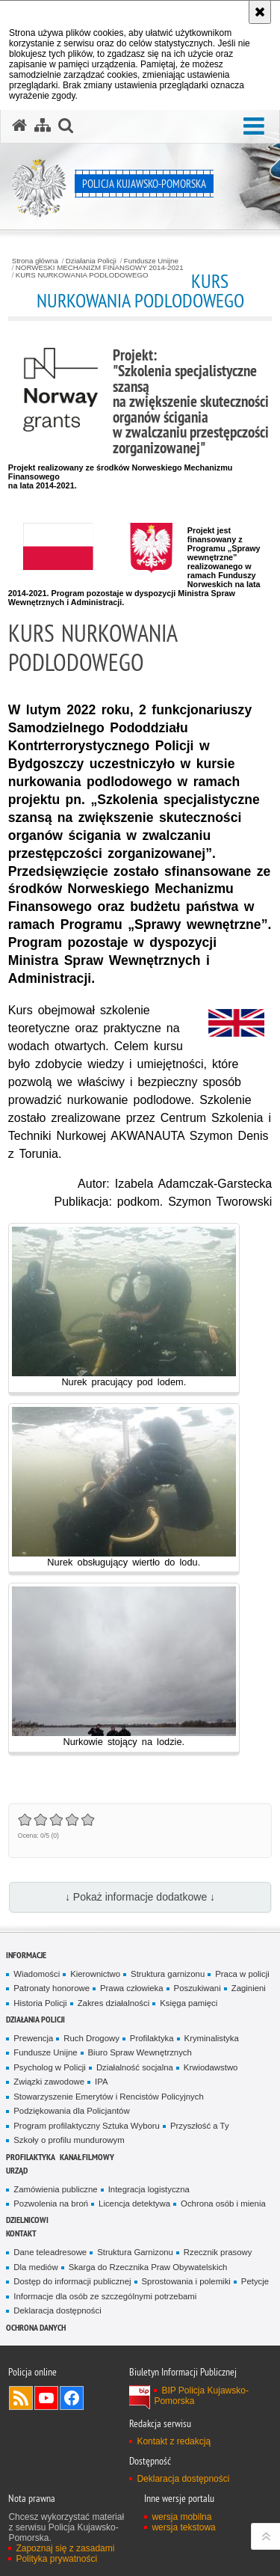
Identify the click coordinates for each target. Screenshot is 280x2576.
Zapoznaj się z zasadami (65, 2548)
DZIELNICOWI (27, 2219)
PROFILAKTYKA (30, 2156)
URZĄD (17, 2170)
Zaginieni (248, 1988)
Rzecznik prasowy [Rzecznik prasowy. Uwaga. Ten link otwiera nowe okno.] (218, 2252)
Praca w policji (242, 1973)
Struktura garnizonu (168, 1973)
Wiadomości (36, 1973)
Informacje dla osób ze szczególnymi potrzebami (104, 2296)
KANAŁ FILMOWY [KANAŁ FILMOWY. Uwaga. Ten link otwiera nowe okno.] (87, 2156)
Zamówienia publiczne (55, 2189)
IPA (101, 2081)
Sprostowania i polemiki (186, 2281)
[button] (253, 127)
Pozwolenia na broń (50, 2203)
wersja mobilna (181, 2517)
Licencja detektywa (134, 2203)
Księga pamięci (188, 2003)
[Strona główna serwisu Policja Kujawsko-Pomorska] (19, 125)
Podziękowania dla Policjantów (71, 2110)
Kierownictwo (95, 1973)
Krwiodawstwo (211, 2067)
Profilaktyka (152, 2038)
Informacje (26, 1954)
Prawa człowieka (132, 1988)
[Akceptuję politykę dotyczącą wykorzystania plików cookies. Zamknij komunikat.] (260, 12)
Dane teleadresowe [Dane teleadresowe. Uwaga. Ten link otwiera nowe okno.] (50, 2252)
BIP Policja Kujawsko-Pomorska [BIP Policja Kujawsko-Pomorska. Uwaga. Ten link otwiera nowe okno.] (201, 2395)
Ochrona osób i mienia (223, 2203)
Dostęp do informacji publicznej (72, 2281)
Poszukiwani (197, 1988)
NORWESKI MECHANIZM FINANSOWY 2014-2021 (100, 268)
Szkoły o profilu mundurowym (68, 2139)
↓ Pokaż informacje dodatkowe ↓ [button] (140, 1897)
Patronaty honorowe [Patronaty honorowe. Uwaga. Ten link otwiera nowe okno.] (51, 1988)
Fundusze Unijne (151, 261)
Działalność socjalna (134, 2067)
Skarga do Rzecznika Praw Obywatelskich (148, 2267)
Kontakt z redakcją (174, 2441)
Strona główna (35, 261)
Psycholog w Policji (49, 2067)
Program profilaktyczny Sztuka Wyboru (86, 2125)
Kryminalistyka (211, 2038)
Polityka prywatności (56, 2559)
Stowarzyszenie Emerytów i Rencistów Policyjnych (108, 2096)
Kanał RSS (21, 2398)
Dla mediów (35, 2267)
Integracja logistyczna (149, 2189)
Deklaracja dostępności (57, 2310)
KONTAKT (21, 2233)
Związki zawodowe (48, 2081)
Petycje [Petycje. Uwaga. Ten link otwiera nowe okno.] (255, 2281)
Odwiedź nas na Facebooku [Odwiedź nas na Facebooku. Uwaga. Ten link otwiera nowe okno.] (72, 2398)
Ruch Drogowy (91, 2038)
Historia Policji (39, 2003)
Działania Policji (91, 261)
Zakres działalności (114, 2003)
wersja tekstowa (183, 2527)
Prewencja (33, 2038)
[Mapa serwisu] (42, 125)
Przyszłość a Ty (199, 2125)
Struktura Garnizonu (135, 2252)
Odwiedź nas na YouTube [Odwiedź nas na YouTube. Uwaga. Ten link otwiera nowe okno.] (46, 2398)
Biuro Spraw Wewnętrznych (140, 2052)
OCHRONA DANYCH (36, 2327)
